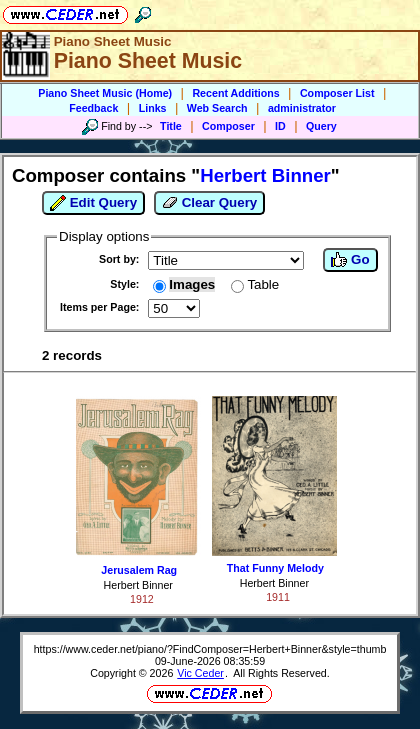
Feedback (93, 108)
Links (153, 108)
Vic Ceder (200, 673)
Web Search (217, 108)
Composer (228, 126)
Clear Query (209, 203)
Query (321, 126)
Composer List (337, 93)
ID (280, 126)
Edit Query (93, 203)
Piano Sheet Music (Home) (105, 93)
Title (171, 126)
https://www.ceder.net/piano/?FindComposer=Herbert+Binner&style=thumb (210, 649)
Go (350, 260)
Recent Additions (235, 93)
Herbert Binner (138, 585)
